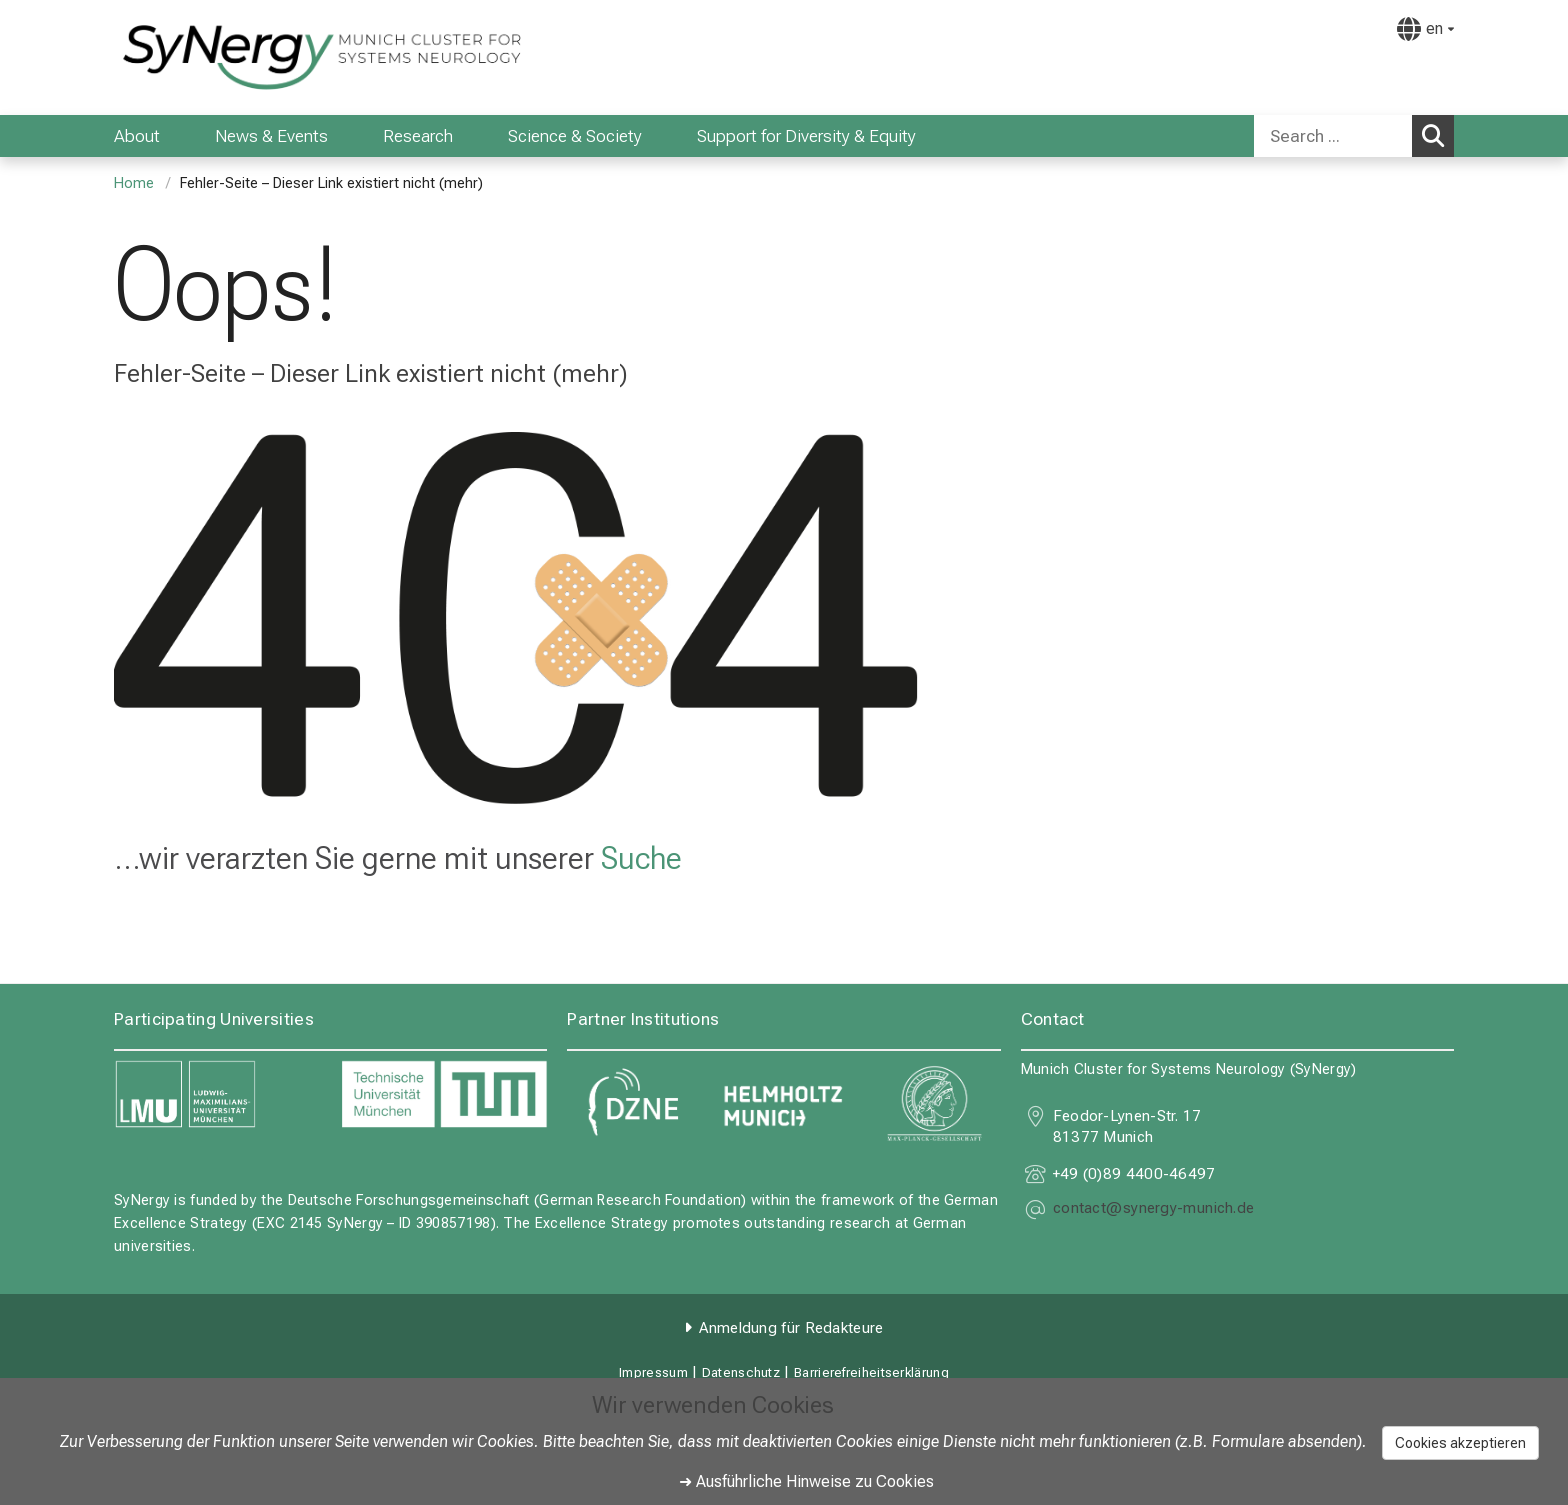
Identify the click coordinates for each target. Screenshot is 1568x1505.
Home (134, 183)
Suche (641, 858)
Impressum (653, 1372)
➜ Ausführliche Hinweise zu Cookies (806, 1481)
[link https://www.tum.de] (444, 1094)
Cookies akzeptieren (1460, 1443)
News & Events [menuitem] (271, 136)
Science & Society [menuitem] (575, 136)
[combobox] (1354, 136)
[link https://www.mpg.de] (935, 1103)
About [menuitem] (137, 136)
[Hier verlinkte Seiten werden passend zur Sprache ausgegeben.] (1425, 29)
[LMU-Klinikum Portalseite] (234, 57)
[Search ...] (1333, 136)
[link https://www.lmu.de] (217, 1094)
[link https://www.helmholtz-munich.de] (783, 1103)
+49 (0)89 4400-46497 (1134, 1174)
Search (1438, 135)
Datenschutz (741, 1372)
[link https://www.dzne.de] (632, 1103)
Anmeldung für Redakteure (791, 1328)
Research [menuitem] (418, 136)
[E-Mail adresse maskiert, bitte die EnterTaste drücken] (1154, 1210)
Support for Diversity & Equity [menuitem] (806, 136)
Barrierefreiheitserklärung (871, 1372)
